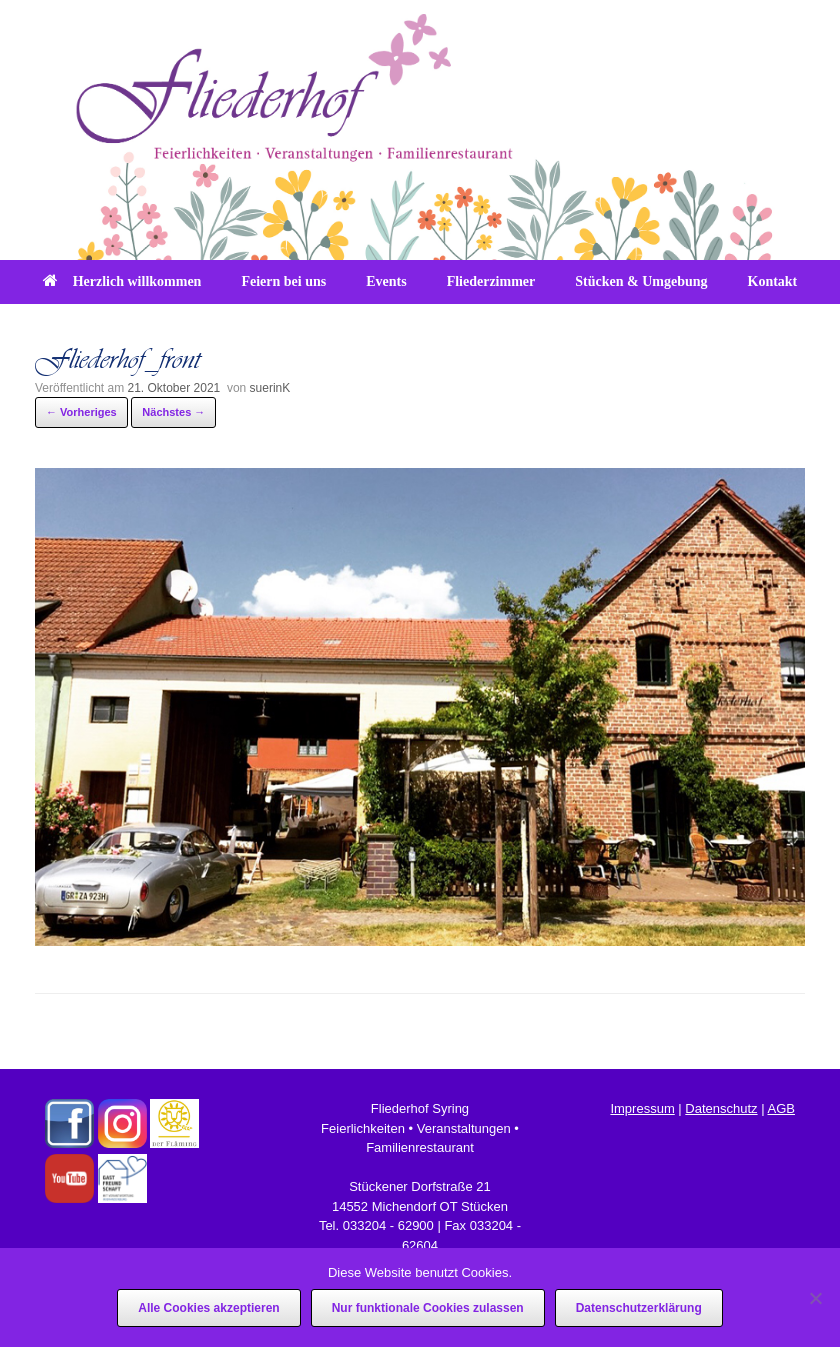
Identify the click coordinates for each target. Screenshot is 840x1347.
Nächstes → (173, 412)
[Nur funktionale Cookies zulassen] (815, 1298)
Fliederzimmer (491, 281)
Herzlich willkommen (122, 281)
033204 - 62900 (388, 1225)
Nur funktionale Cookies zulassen (428, 1308)
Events (386, 281)
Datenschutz (721, 1108)
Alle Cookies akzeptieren (208, 1308)
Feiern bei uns (283, 281)
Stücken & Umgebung (641, 281)
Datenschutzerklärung (639, 1308)
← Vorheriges (81, 412)
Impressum (642, 1108)
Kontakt (773, 281)
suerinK (270, 388)
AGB (780, 1108)
